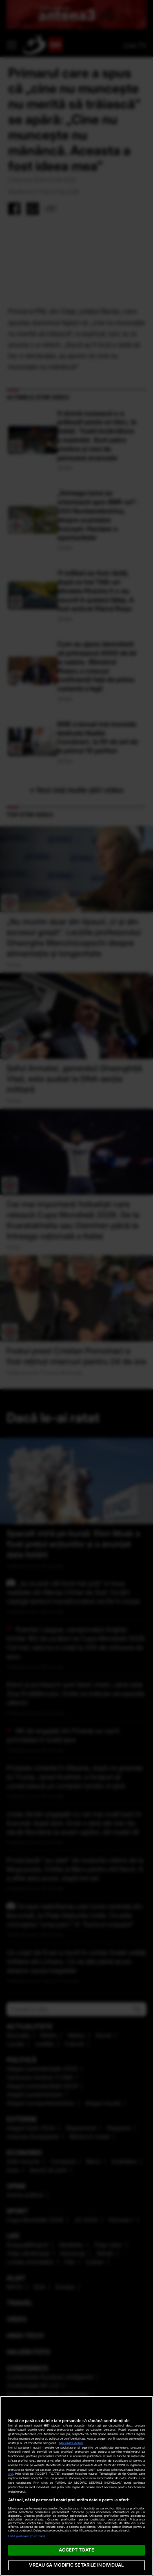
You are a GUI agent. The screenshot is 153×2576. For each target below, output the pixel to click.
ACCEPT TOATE (76, 2550)
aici (10, 2474)
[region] (76, 2486)
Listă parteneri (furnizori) (26, 2536)
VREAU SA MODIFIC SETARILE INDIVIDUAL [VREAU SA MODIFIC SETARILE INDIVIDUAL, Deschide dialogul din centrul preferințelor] (76, 2565)
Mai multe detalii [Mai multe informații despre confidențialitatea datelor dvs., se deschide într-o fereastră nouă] (71, 2443)
